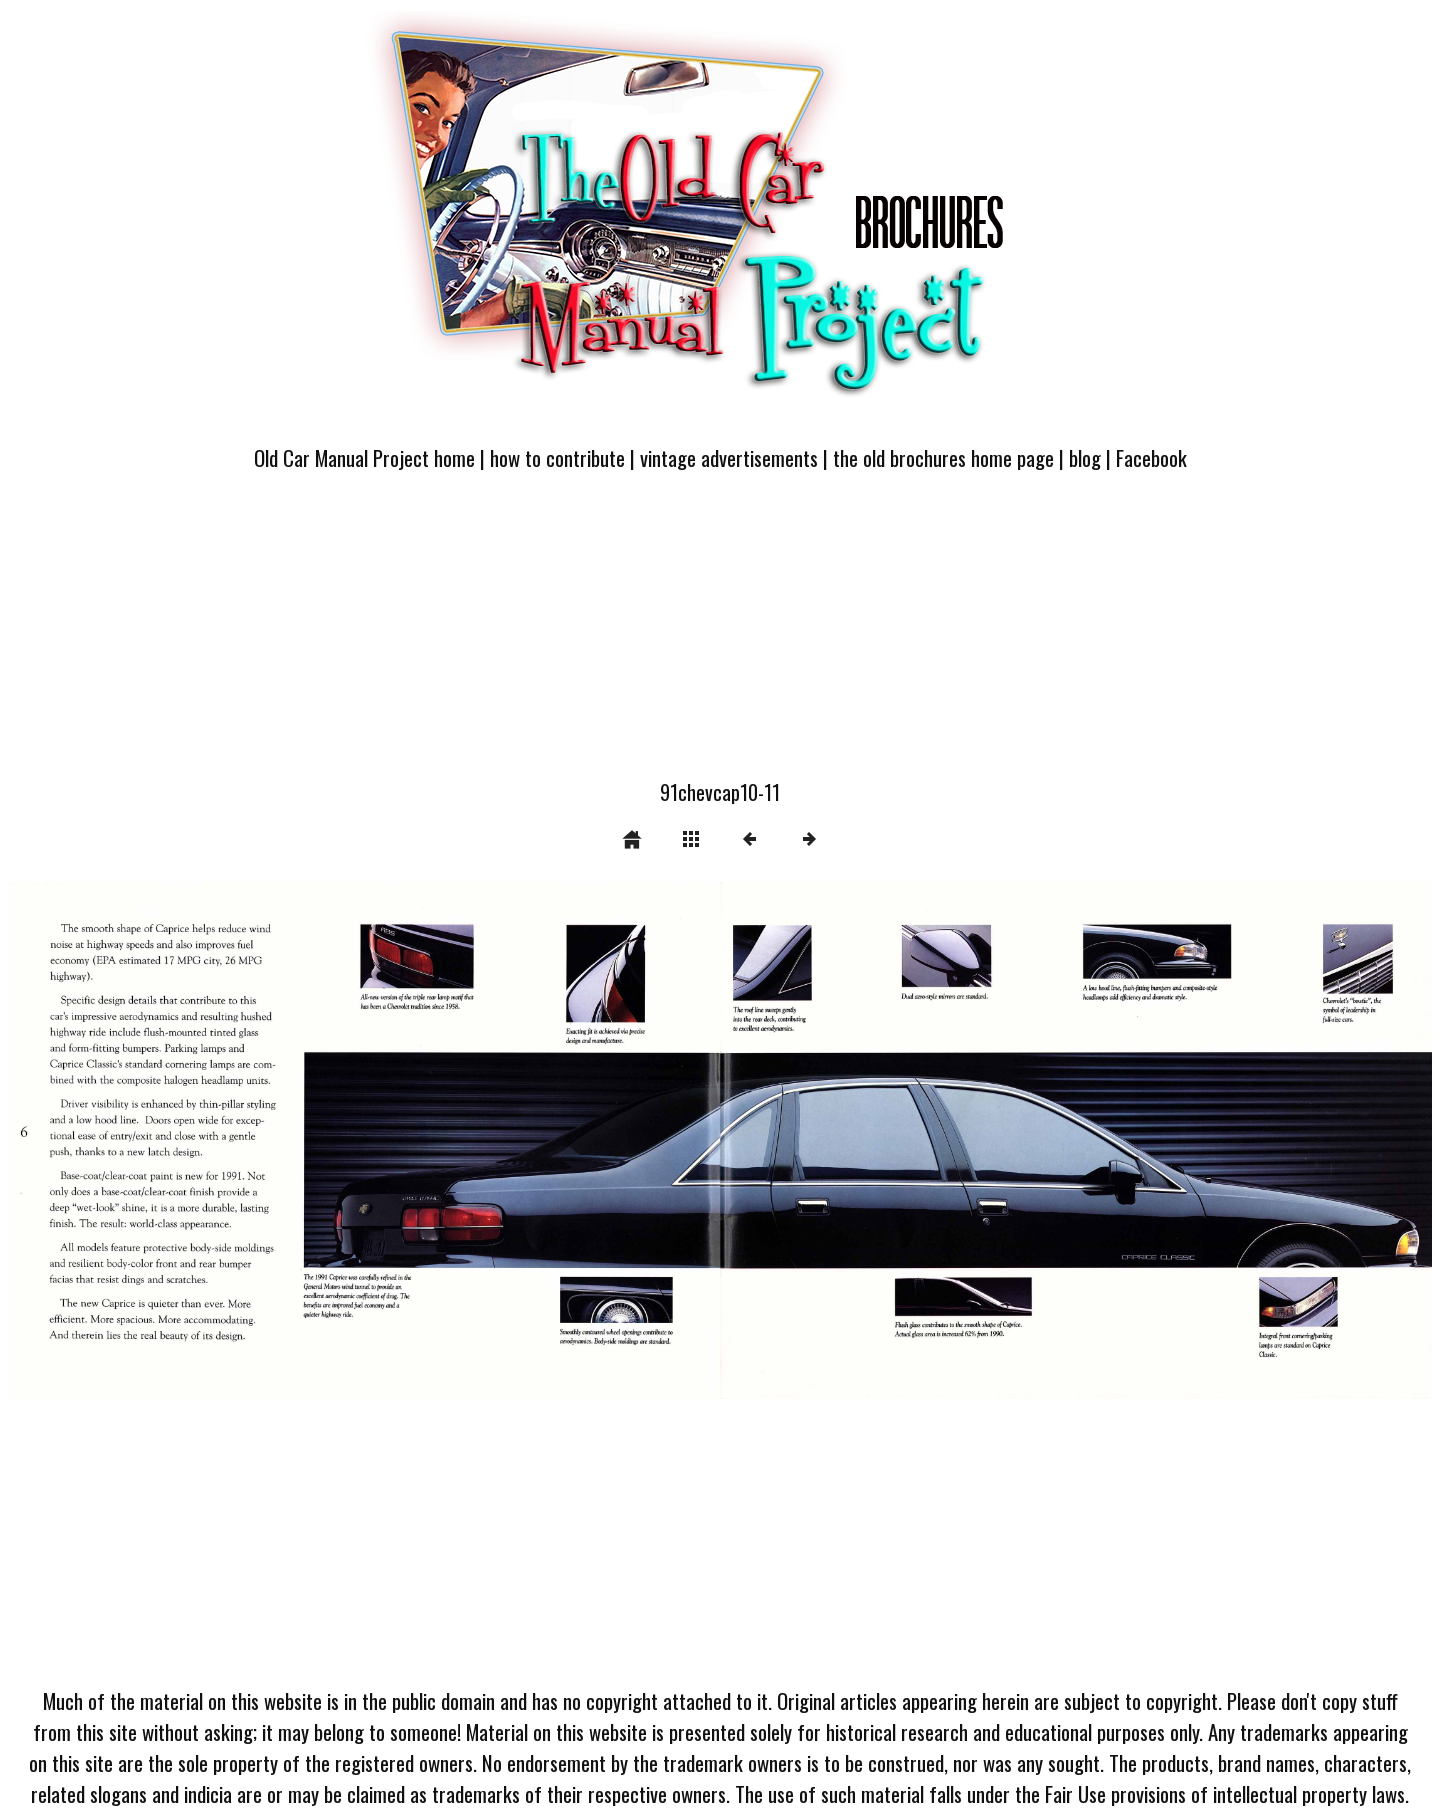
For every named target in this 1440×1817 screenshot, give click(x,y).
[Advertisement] (720, 637)
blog (1085, 457)
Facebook (1151, 457)
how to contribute (557, 457)
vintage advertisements (729, 457)
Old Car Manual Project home (364, 457)
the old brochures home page (943, 457)
